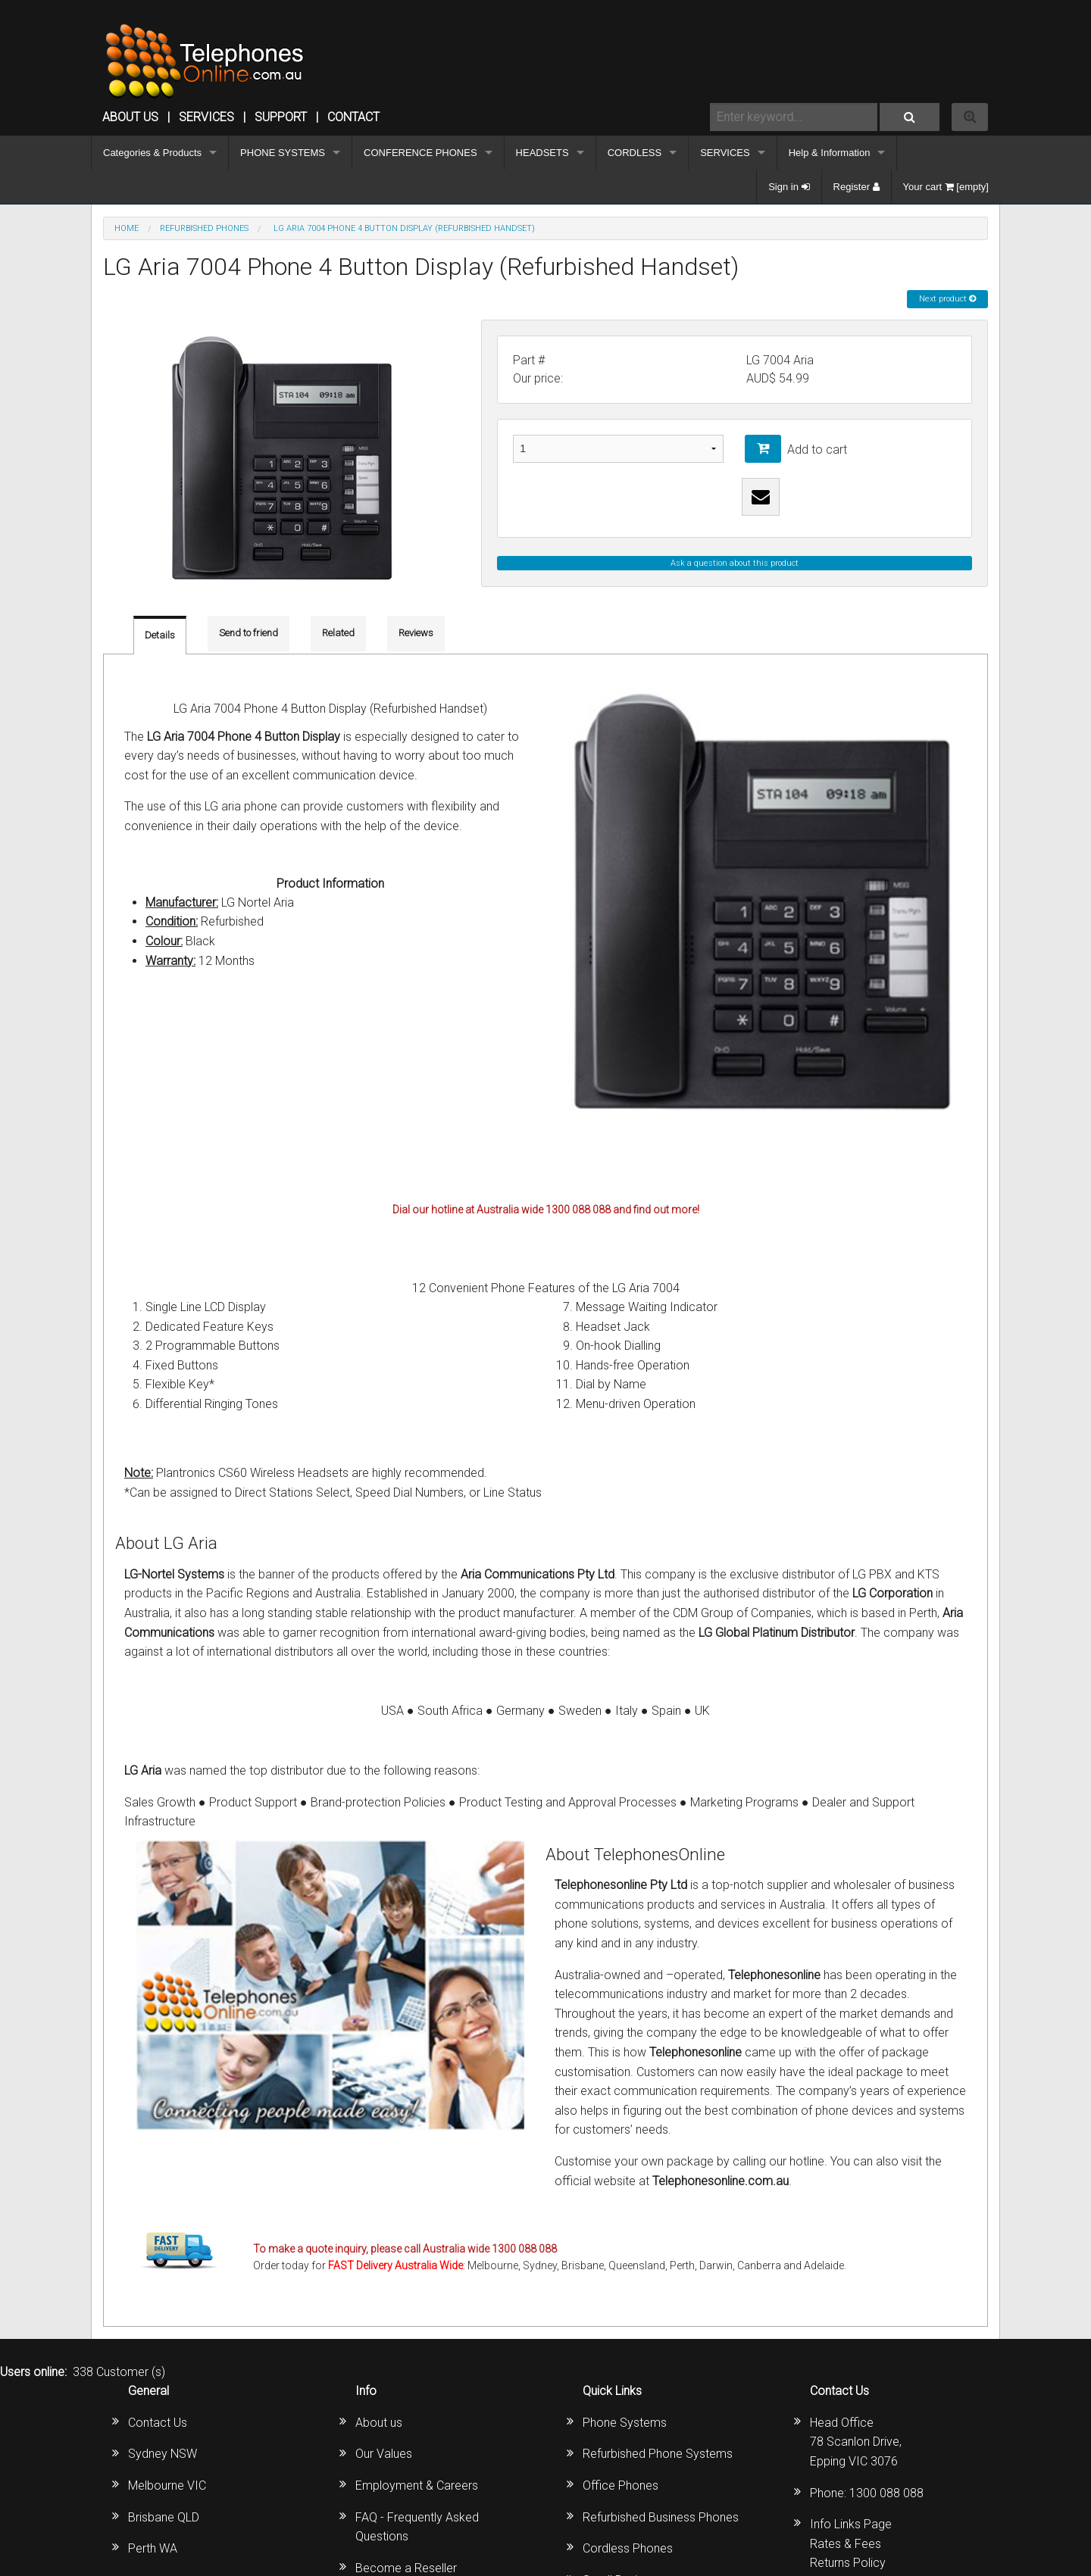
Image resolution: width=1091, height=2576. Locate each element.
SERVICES (725, 152)
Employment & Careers (416, 2485)
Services (206, 117)
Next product (947, 299)
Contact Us (157, 2422)
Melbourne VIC (167, 2485)
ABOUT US (130, 117)
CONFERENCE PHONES (420, 152)
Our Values (383, 2453)
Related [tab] (338, 633)
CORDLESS (635, 152)
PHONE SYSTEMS (282, 152)
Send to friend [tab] (248, 633)
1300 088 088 (886, 2493)
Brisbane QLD (163, 2517)
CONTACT (353, 117)
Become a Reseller (406, 2568)
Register (856, 186)
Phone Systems (625, 2422)
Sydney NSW (162, 2453)
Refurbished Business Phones (661, 2517)
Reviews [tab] (416, 633)
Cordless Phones (628, 2548)
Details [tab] (160, 635)
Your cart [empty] (946, 186)
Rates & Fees (845, 2544)
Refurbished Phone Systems (658, 2453)
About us (378, 2422)
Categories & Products (152, 152)
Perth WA (152, 2548)
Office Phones (620, 2485)
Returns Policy (848, 2563)
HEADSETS (542, 152)
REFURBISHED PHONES (204, 228)
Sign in (788, 186)
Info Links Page (851, 2524)
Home (126, 228)
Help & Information (830, 152)
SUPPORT (281, 117)
